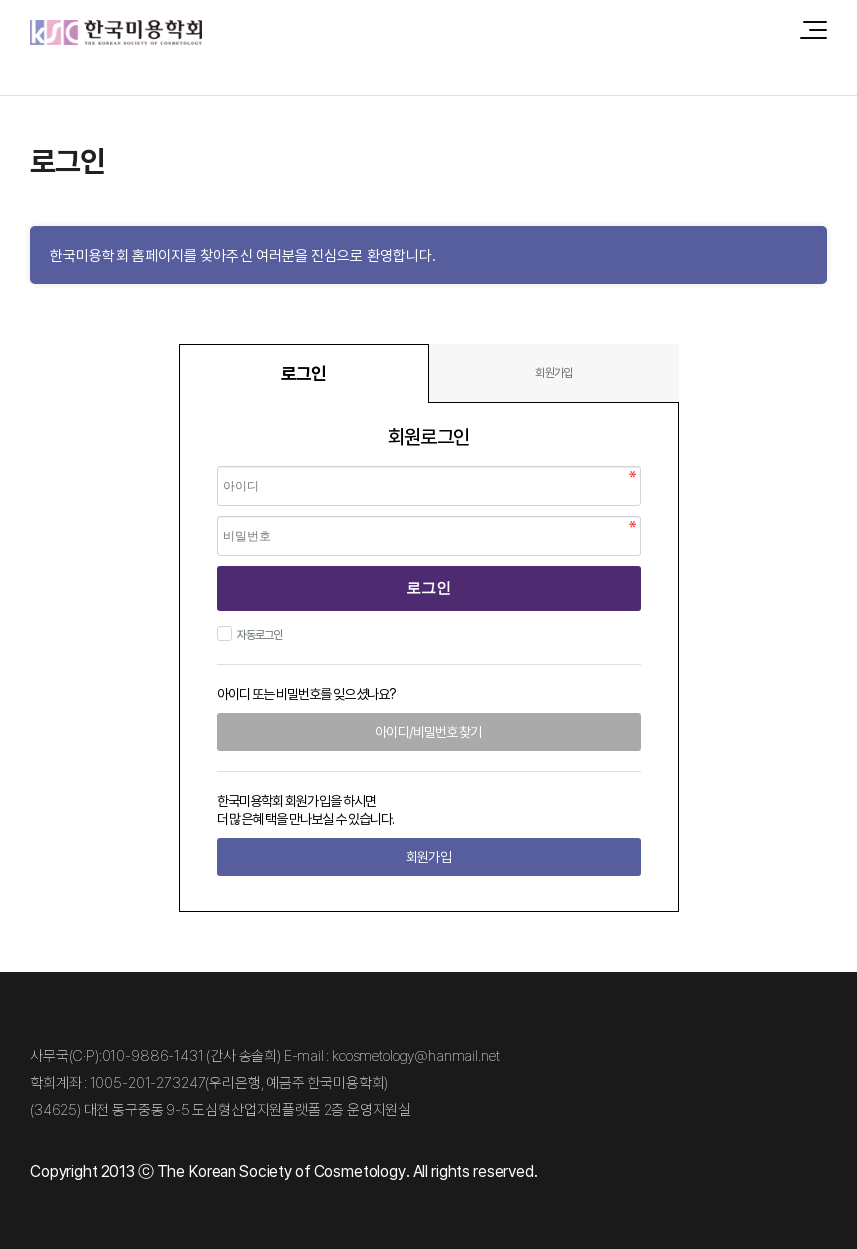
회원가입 (553, 372)
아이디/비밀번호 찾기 (428, 731)
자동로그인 (257, 634)
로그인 (428, 587)
